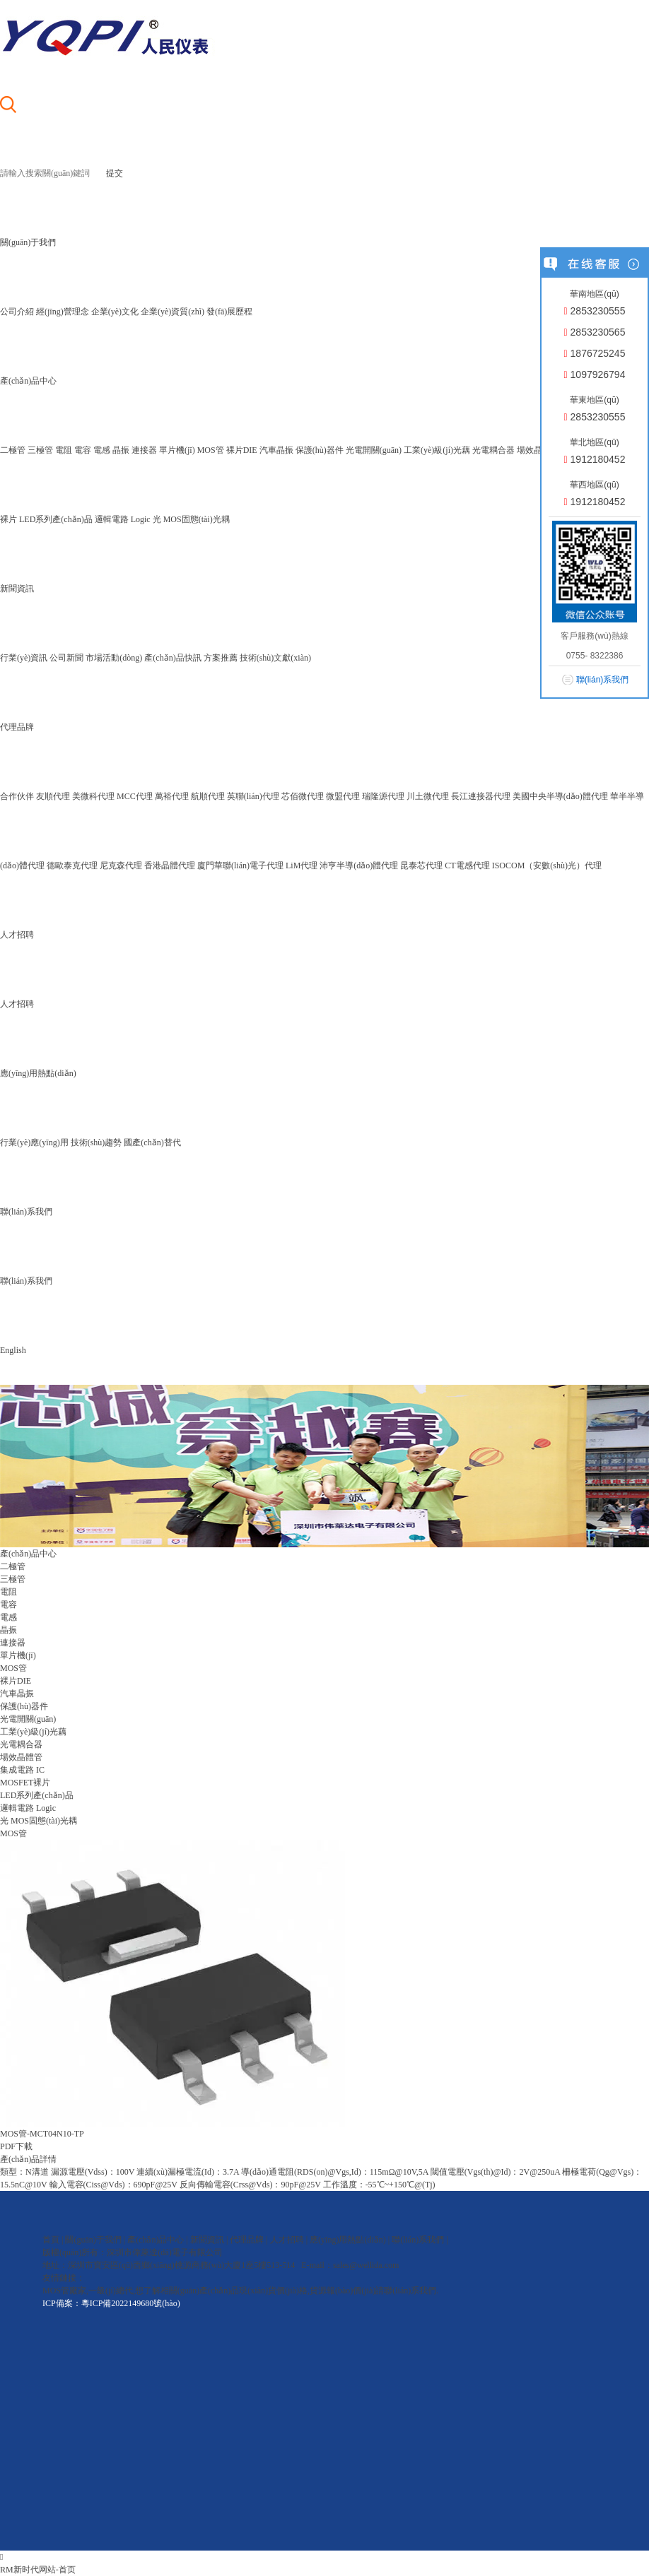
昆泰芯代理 (421, 865)
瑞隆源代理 (383, 796)
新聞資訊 (207, 2240)
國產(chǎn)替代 (152, 1142)
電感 (101, 450)
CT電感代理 (467, 865)
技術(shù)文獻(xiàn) (275, 658)
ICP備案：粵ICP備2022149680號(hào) (111, 2303)
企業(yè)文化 (115, 312)
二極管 (12, 450)
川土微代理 (428, 796)
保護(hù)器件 (320, 450)
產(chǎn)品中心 (155, 2240)
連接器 (144, 450)
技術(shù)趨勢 (96, 1142)
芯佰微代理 (302, 796)
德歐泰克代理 (72, 865)
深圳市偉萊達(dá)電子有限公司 (164, 2252)
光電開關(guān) (374, 450)
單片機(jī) (177, 450)
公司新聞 (66, 658)
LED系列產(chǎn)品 (56, 519)
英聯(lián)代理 (253, 796)
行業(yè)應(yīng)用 (34, 1142)
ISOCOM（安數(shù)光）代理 (547, 865)
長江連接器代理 (480, 796)
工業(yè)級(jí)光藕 (437, 450)
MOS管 (210, 450)
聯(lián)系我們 (26, 1281)
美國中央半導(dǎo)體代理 (560, 796)
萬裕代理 (172, 796)
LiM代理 (301, 865)
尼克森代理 (121, 865)
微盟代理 (343, 796)
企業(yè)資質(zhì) (172, 312)
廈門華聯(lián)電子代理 (240, 865)
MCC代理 (135, 796)
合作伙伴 (17, 796)
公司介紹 (17, 312)
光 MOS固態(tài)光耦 (191, 519)
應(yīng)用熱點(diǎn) (348, 2240)
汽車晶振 (276, 450)
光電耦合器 (493, 450)
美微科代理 (93, 796)
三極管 (40, 450)
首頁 (50, 2240)
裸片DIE (241, 450)
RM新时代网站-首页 (38, 2570)
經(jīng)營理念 (62, 312)
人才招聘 (17, 1004)
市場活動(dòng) (114, 658)
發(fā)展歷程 (229, 312)
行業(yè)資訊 (23, 658)
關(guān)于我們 (93, 2240)
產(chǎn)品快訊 (172, 658)
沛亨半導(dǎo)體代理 (359, 865)
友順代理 (53, 796)
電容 (82, 450)
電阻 (63, 450)
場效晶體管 (538, 450)
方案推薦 (221, 658)
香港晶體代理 (169, 865)
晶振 (120, 450)
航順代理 (208, 796)
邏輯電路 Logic (123, 519)
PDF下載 (16, 2146)
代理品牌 (247, 2240)
